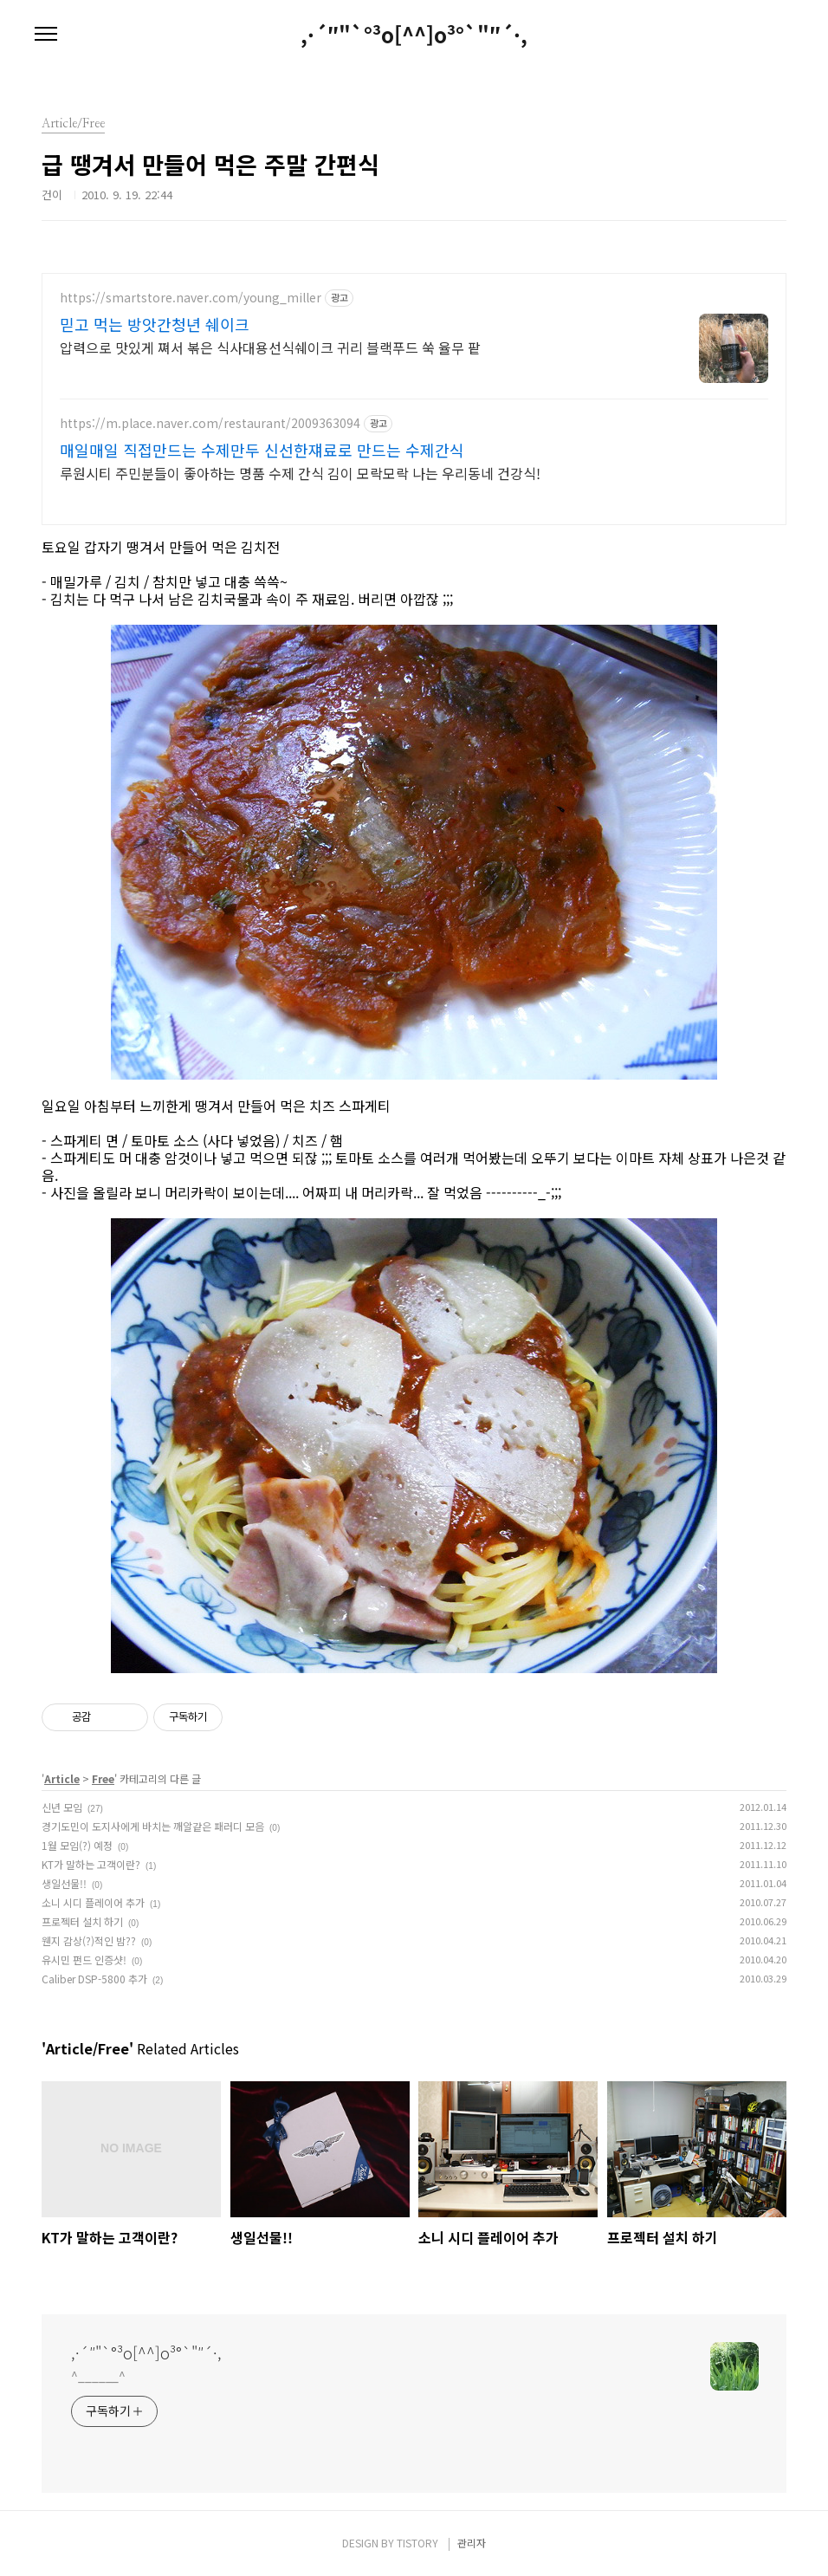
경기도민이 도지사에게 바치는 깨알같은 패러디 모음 (153, 1826)
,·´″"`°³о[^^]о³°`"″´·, (414, 34)
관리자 (471, 2542)
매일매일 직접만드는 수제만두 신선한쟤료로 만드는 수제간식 (262, 449)
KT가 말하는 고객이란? (91, 1864)
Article (62, 1778)
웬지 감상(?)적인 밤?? (89, 1940)
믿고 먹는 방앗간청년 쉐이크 (154, 324)
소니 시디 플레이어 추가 (93, 1902)
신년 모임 (62, 1807)
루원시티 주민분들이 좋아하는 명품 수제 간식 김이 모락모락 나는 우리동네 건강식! (300, 473)
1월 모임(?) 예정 (77, 1845)
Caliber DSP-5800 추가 (94, 1978)
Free (103, 1778)
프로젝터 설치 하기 (82, 1921)
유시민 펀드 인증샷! (84, 1959)
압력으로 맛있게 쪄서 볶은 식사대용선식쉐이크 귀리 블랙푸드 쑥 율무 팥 (270, 347)
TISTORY (417, 2542)
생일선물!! (64, 1883)
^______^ (98, 2376)
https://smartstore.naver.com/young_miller (190, 297)
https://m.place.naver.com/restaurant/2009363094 (210, 423)
